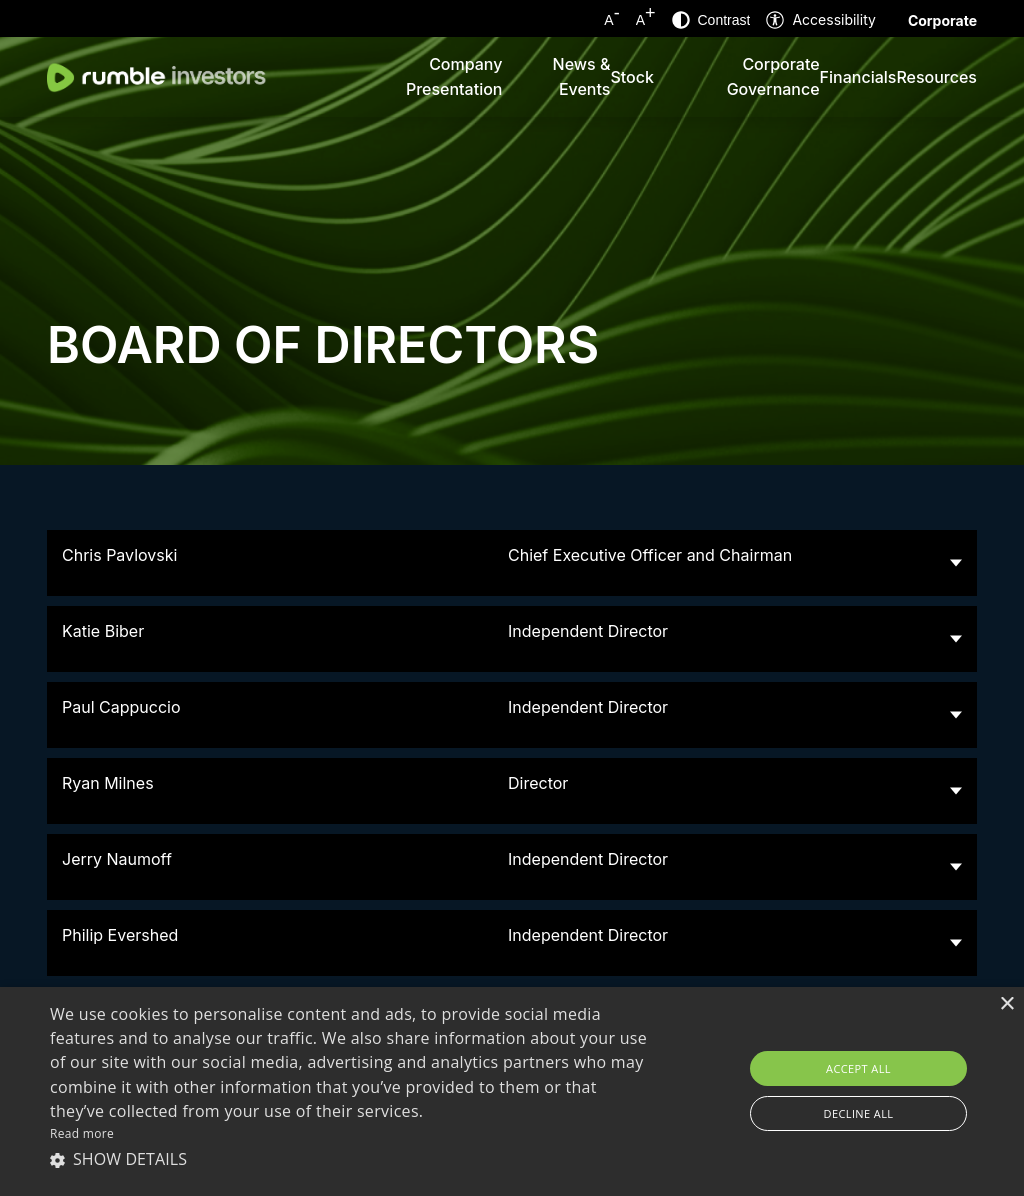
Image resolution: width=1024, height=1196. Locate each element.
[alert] (512, 1091)
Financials (858, 77)
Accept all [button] (858, 1068)
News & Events (582, 76)
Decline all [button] (859, 1113)
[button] (350, 1159)
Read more (82, 1133)
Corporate (942, 20)
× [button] (1006, 1004)
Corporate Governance (773, 76)
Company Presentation (454, 76)
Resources (936, 77)
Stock (631, 77)
